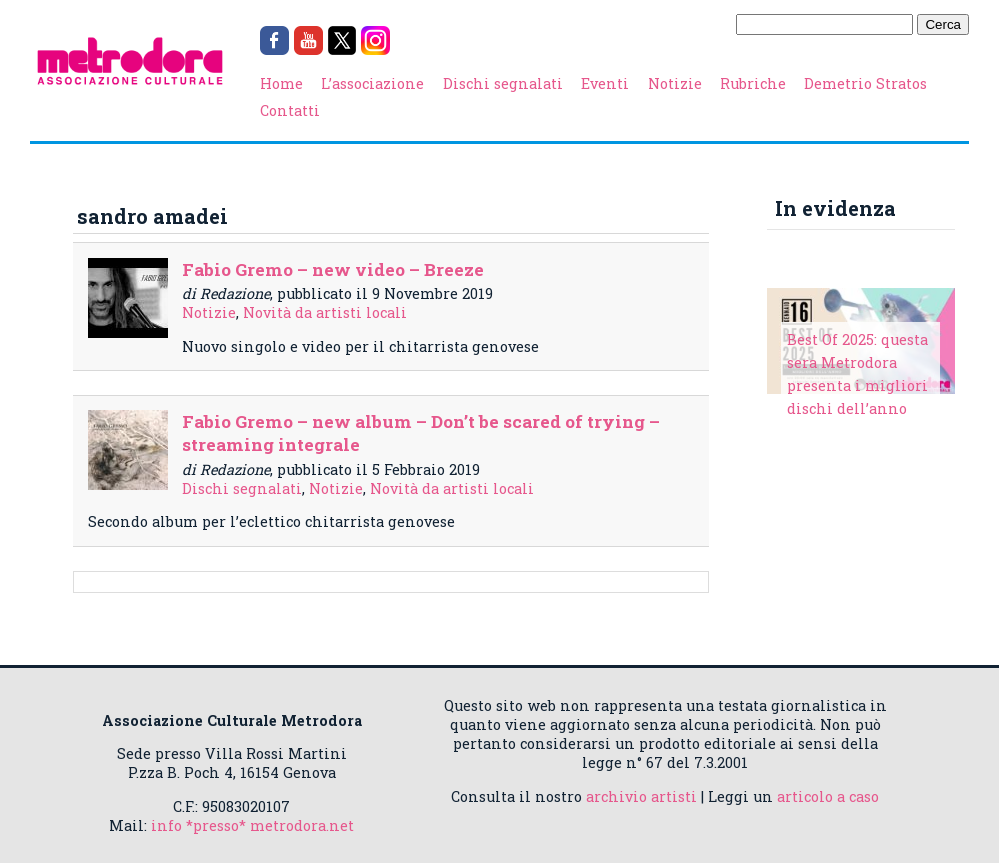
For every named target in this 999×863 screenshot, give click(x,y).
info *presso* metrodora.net (252, 825)
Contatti (290, 110)
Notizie (675, 83)
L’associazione (372, 83)
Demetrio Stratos (865, 83)
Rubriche (753, 83)
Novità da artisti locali (325, 312)
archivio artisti (641, 796)
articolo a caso (828, 796)
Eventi (605, 83)
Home (281, 83)
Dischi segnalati (503, 83)
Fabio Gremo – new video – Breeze (333, 269)
